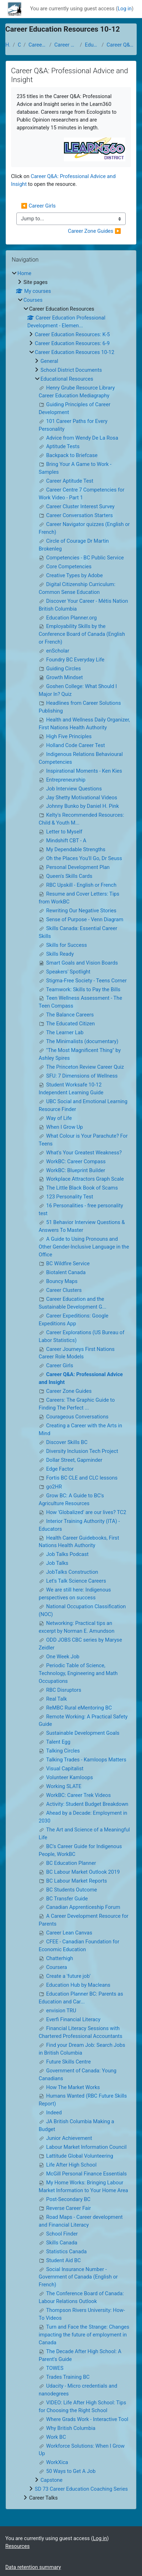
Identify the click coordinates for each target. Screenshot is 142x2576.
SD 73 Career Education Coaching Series (81, 2489)
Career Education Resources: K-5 (72, 334)
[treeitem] (71, 1386)
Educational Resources (92, 45)
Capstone (51, 2480)
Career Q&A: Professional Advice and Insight (121, 45)
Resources (17, 2546)
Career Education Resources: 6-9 (72, 343)
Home (7, 45)
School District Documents (71, 370)
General (49, 361)
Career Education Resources (37, 45)
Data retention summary (33, 2567)
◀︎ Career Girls (38, 206)
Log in (125, 8)
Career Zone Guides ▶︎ (94, 231)
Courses (19, 45)
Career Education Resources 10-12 (65, 45)
